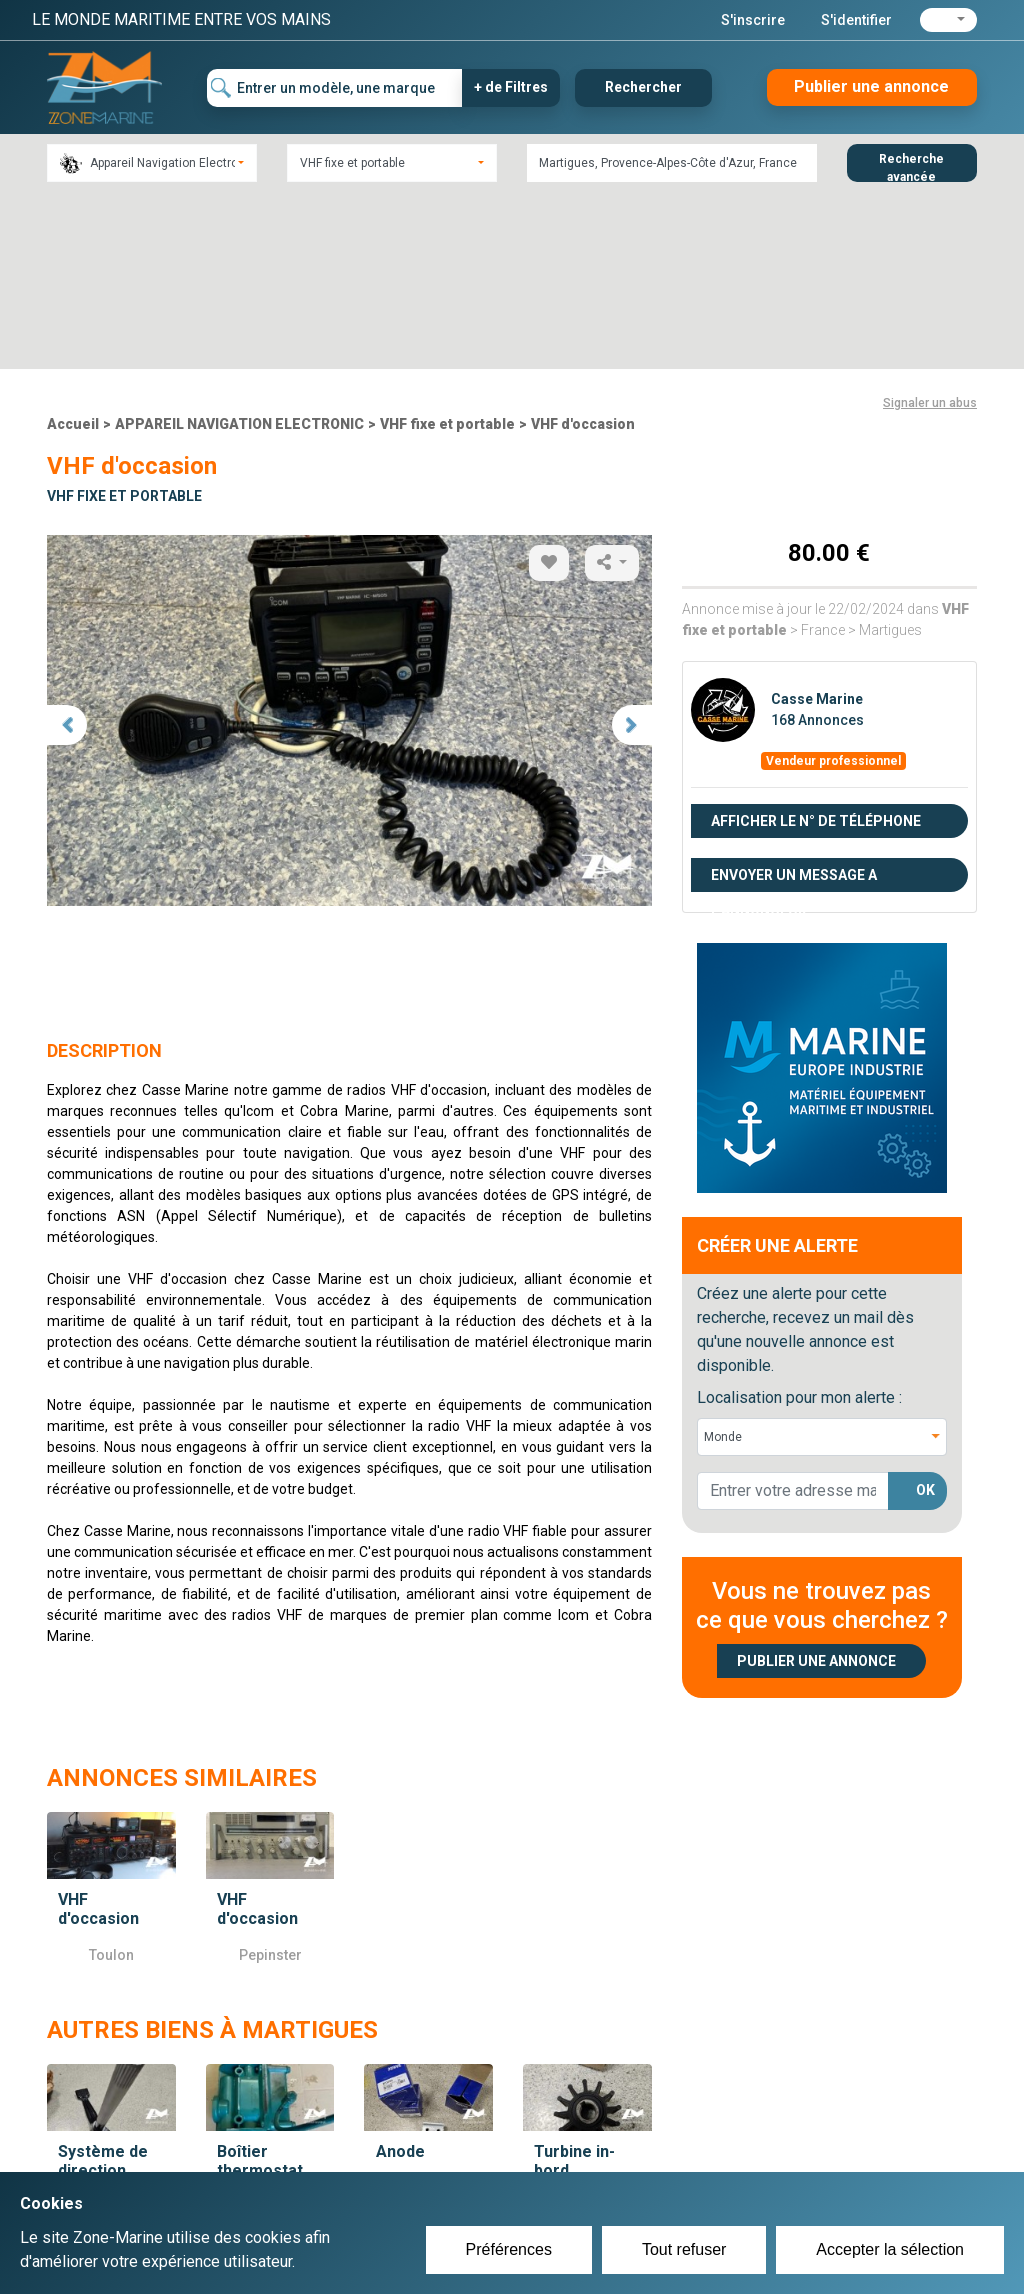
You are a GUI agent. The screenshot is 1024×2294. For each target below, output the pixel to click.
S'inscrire (753, 20)
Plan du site (750, 2154)
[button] (948, 20)
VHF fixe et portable (447, 247)
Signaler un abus (930, 226)
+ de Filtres (511, 87)
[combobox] (152, 163)
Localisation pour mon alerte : (799, 1220)
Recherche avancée (911, 167)
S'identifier (856, 20)
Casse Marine (817, 522)
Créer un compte (448, 2154)
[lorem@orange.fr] (793, 1314)
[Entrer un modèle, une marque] (335, 88)
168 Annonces (817, 543)
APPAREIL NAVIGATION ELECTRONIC (239, 247)
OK (925, 1314)
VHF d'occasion (583, 247)
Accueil (73, 247)
